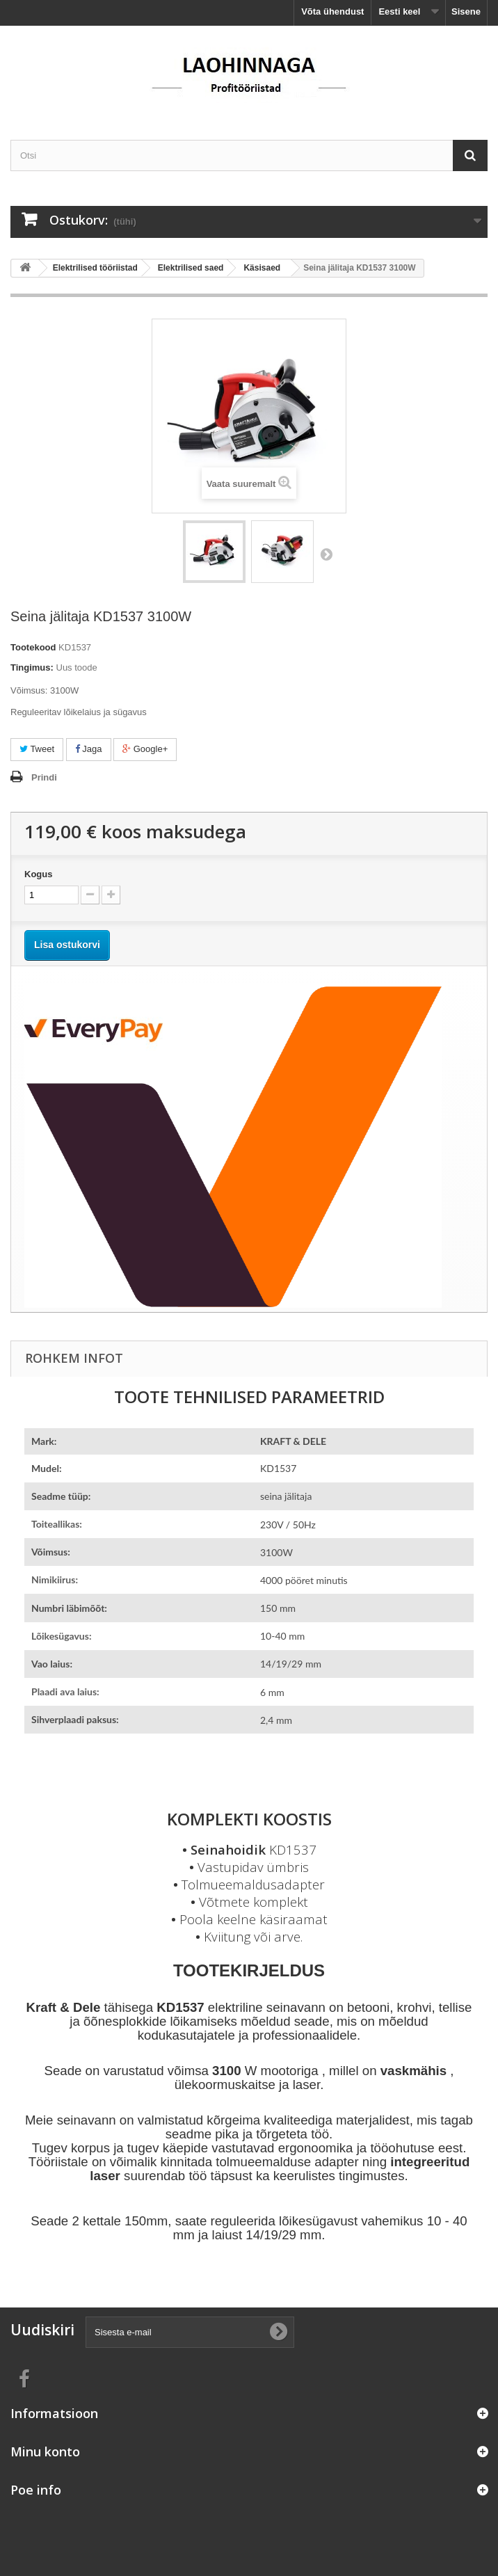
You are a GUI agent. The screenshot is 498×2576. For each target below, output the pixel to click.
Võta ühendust (332, 11)
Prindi (44, 777)
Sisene (466, 11)
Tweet (36, 749)
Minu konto (45, 2451)
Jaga (88, 749)
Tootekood (33, 647)
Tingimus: (32, 667)
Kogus (38, 874)
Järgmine (326, 554)
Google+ (145, 749)
